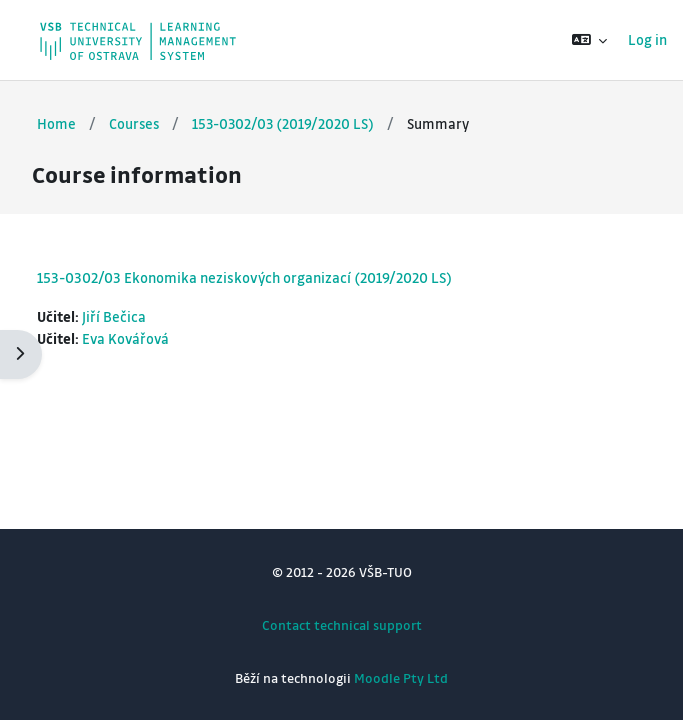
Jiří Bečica (114, 316)
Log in (647, 39)
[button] (589, 40)
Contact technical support (342, 624)
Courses (134, 123)
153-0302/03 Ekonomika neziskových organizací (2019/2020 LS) (244, 277)
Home (56, 123)
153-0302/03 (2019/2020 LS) (283, 123)
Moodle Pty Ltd (401, 677)
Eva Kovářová (125, 338)
